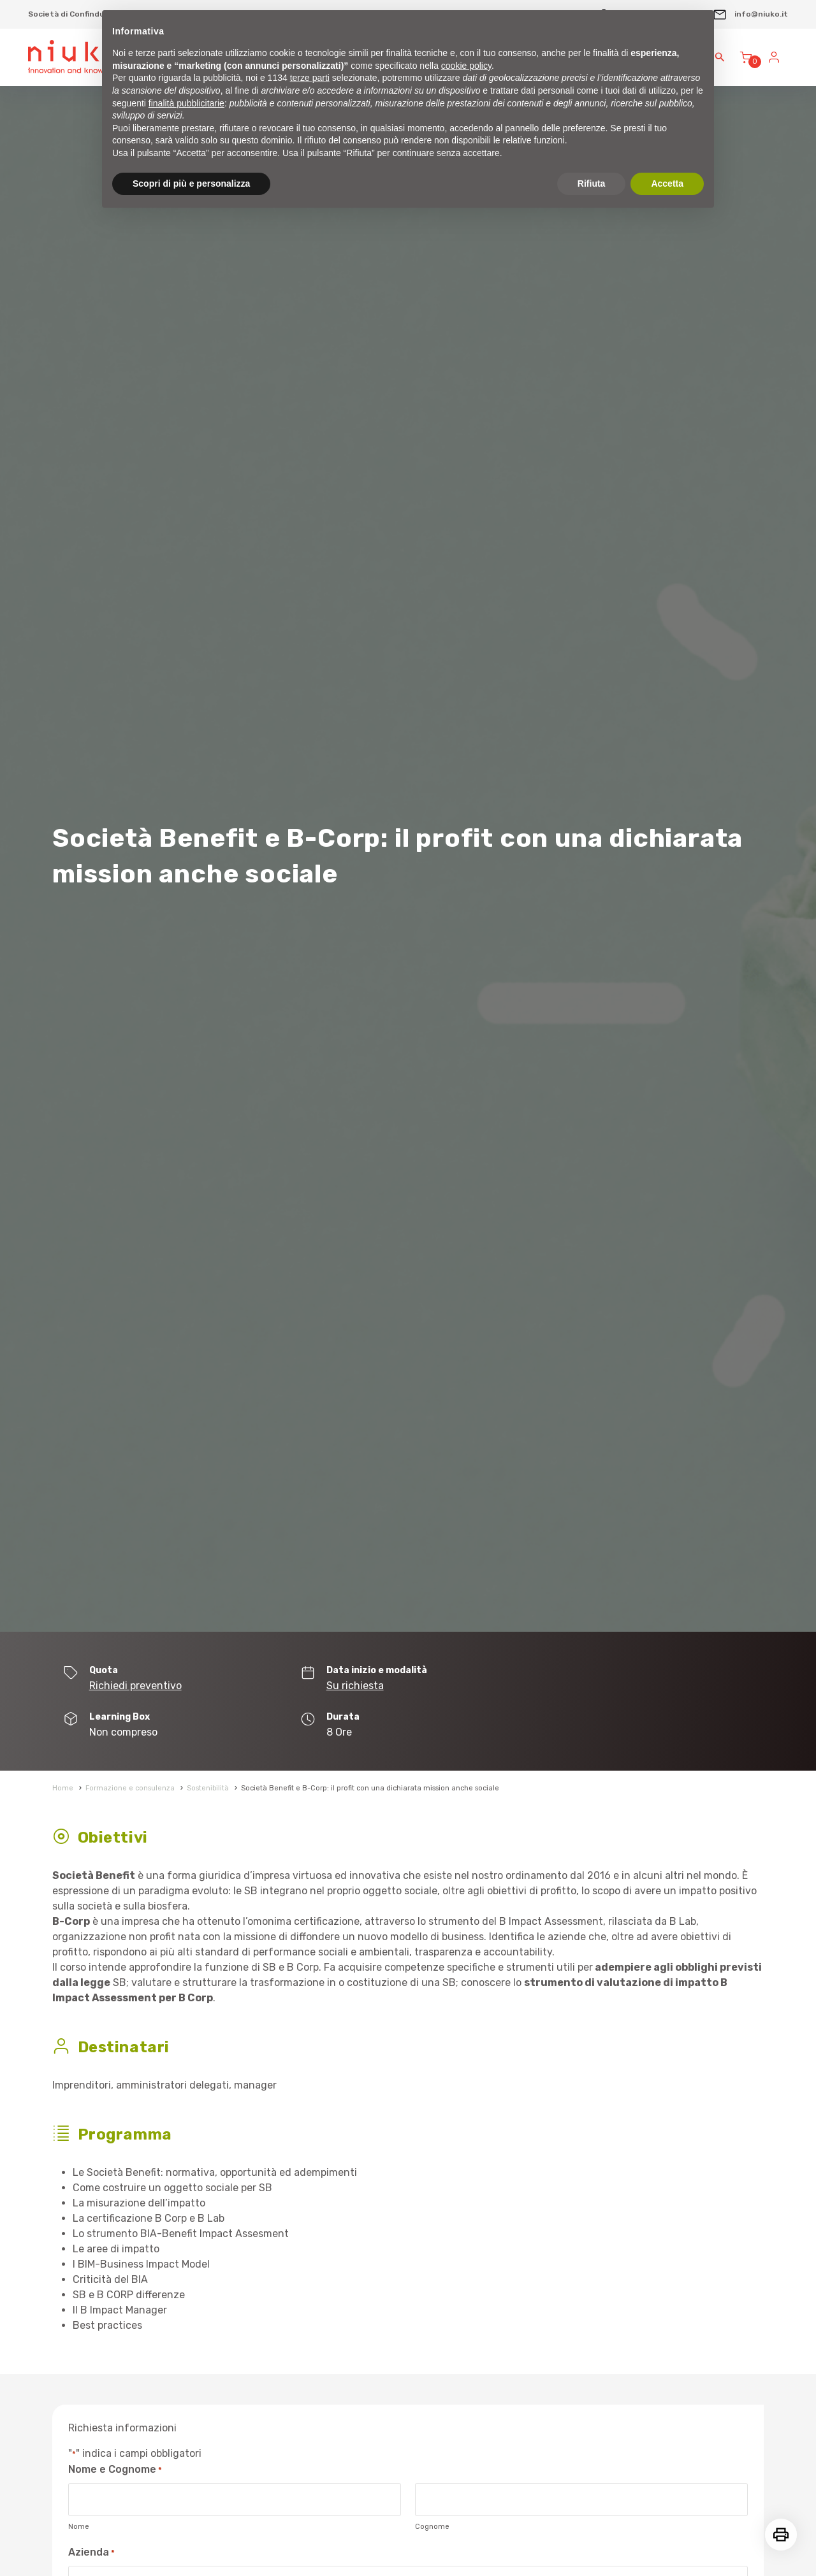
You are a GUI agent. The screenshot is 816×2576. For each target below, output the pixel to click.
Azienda (91, 2553)
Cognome (432, 2526)
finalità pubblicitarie (186, 103)
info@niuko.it (750, 14)
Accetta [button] (667, 183)
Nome (78, 2526)
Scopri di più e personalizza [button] (191, 183)
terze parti (310, 78)
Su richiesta (355, 1686)
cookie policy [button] (466, 66)
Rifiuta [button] (592, 183)
